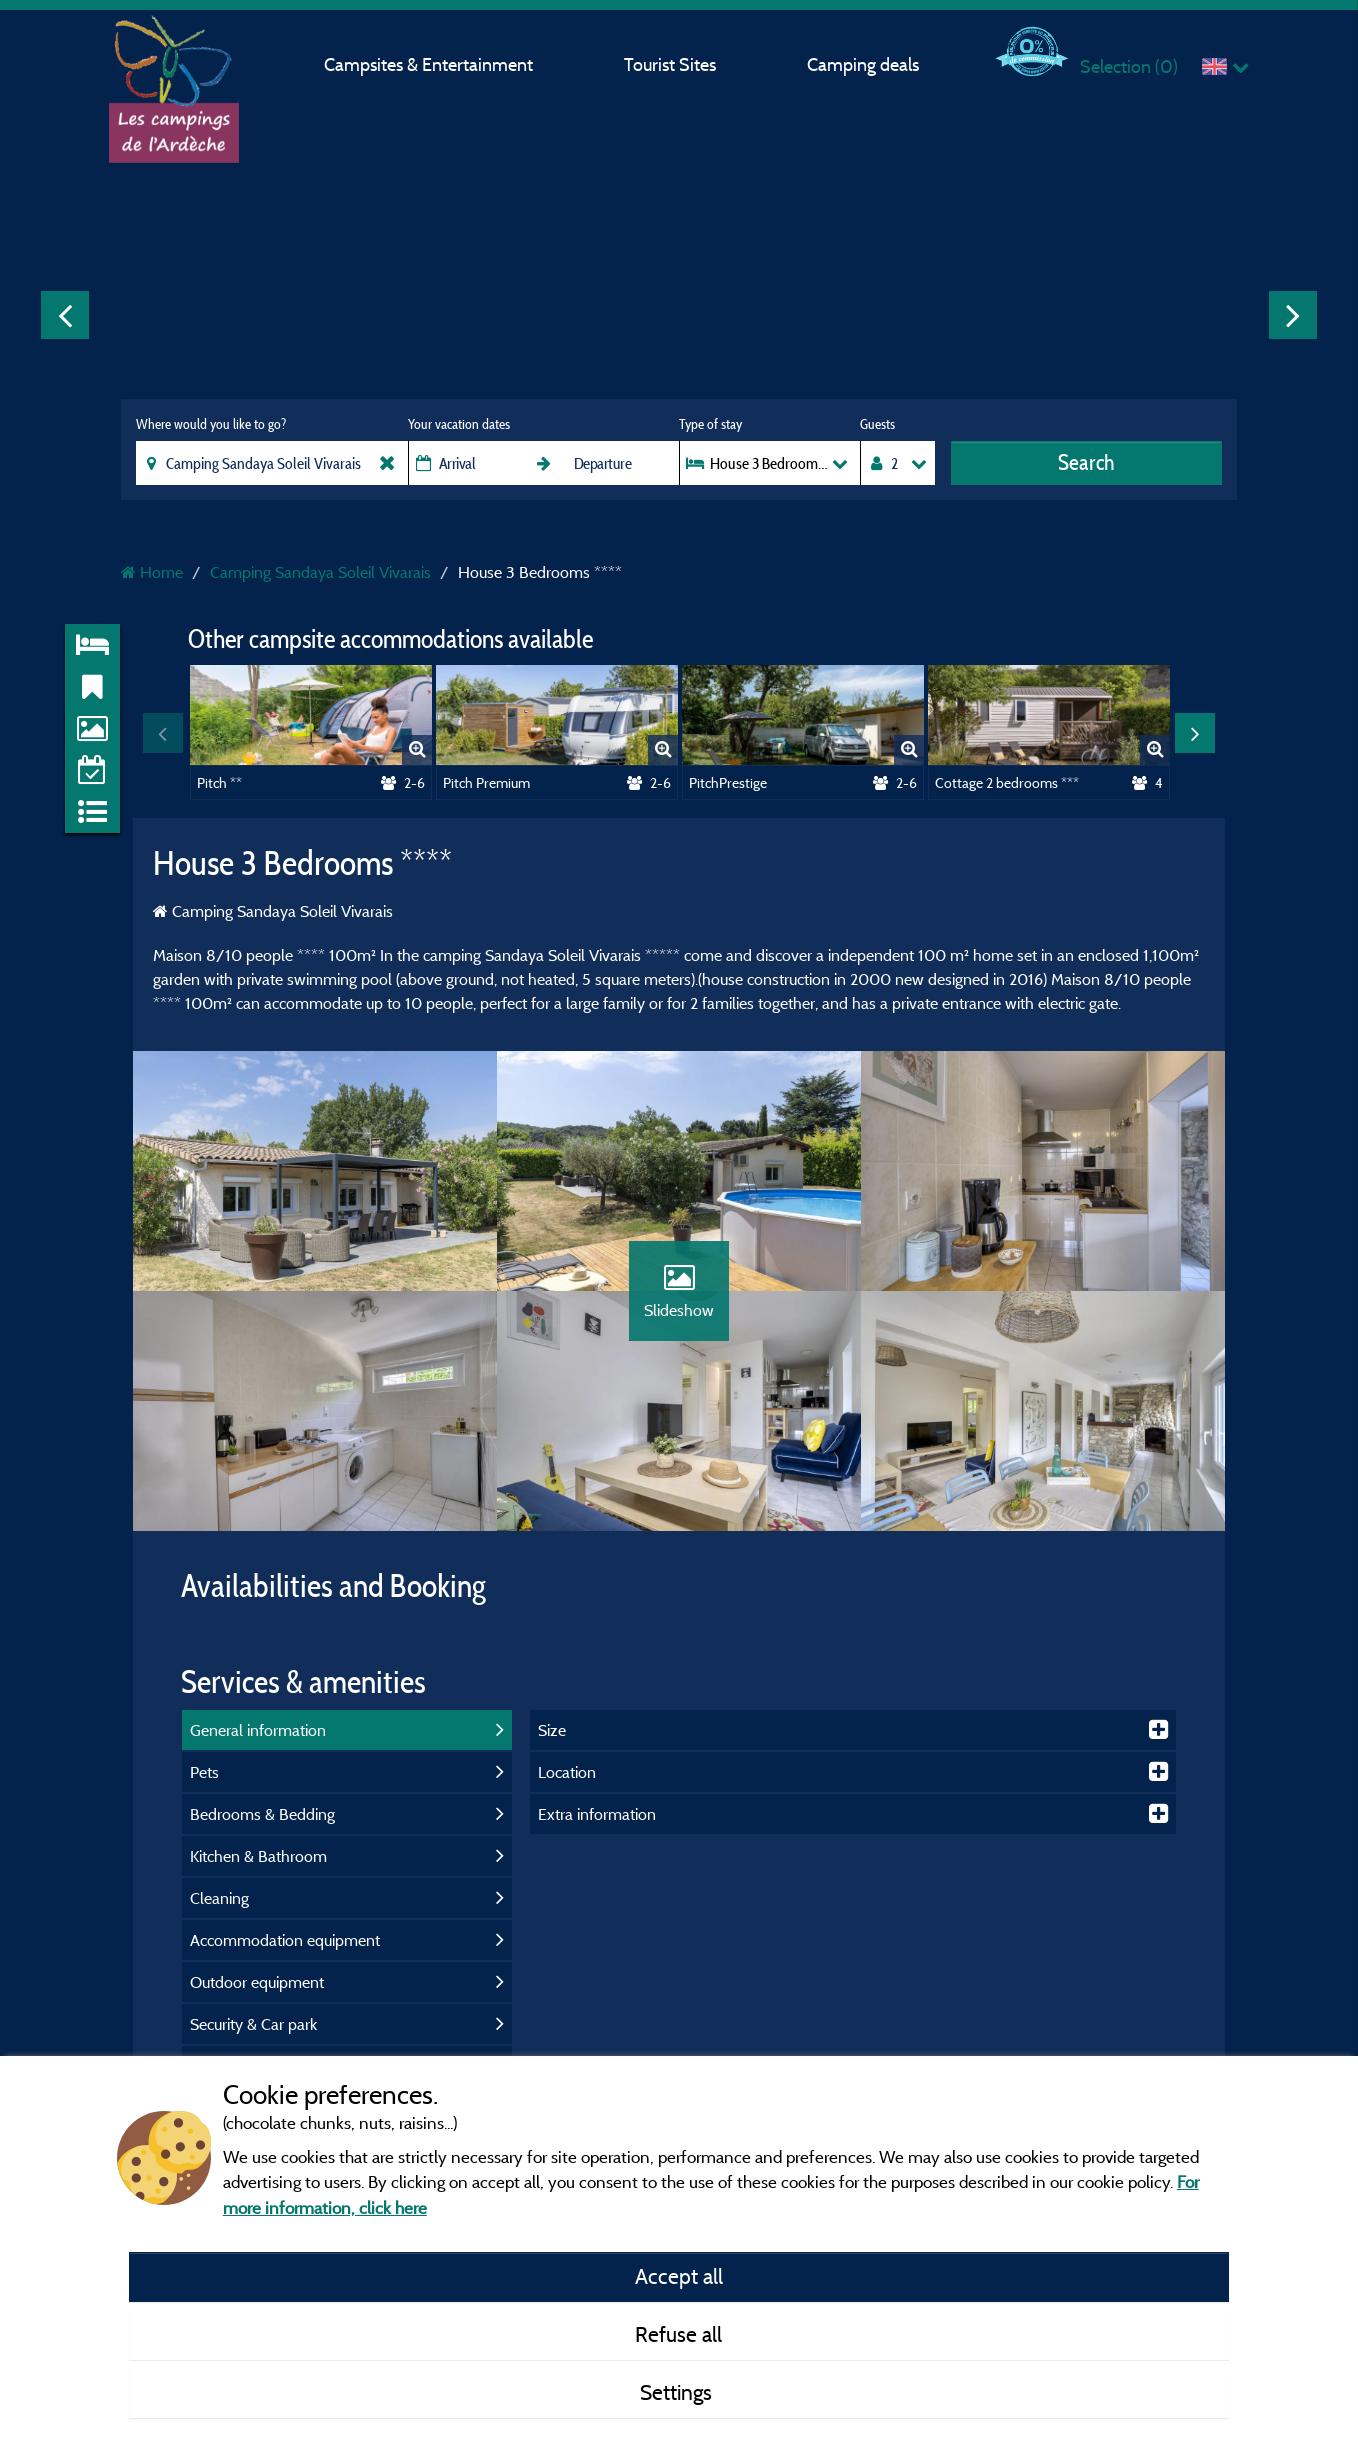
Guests (877, 424)
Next (1293, 315)
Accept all (679, 2276)
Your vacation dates (459, 424)
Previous (65, 315)
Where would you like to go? (211, 424)
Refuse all (678, 2334)
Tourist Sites (670, 64)
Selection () (1129, 66)
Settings (678, 2392)
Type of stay (710, 424)
